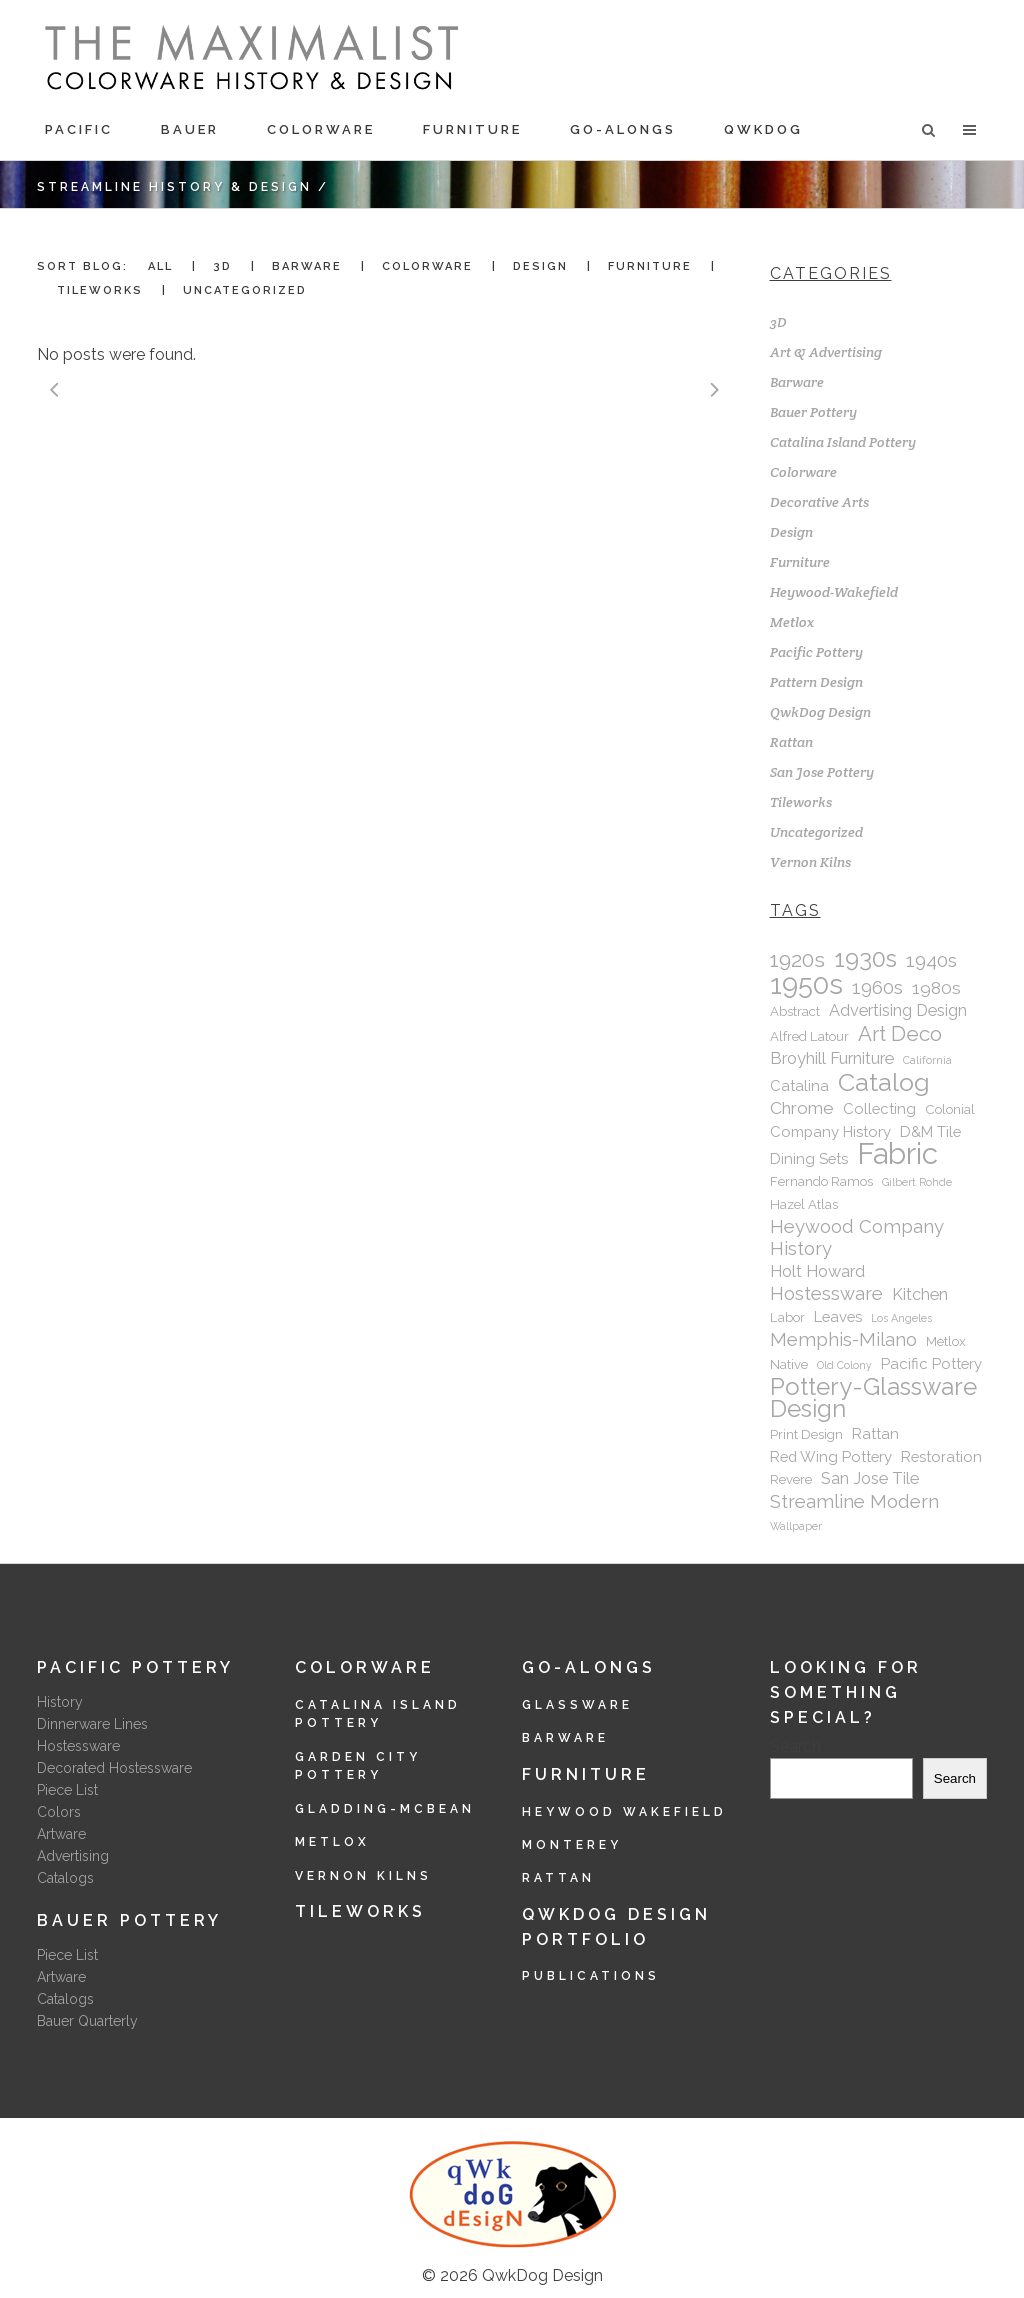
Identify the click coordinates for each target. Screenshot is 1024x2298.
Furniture (800, 562)
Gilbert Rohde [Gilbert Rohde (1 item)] (917, 1182)
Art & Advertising (826, 352)
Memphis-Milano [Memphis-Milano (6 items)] (843, 1339)
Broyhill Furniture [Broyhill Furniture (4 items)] (832, 1058)
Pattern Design (816, 682)
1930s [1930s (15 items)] (865, 959)
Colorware (803, 472)
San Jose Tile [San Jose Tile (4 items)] (870, 1478)
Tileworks (801, 802)
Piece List (67, 1790)
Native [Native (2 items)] (789, 1364)
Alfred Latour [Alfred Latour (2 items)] (809, 1036)
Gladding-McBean (385, 1809)
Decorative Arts (819, 502)
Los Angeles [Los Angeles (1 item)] (901, 1318)
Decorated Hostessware (114, 1768)
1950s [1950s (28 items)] (806, 984)
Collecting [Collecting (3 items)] (879, 1108)
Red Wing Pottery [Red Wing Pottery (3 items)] (831, 1456)
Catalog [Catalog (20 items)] (884, 1082)
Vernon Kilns (810, 862)
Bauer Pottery (813, 412)
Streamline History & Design (174, 187)
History (60, 1702)
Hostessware (78, 1746)
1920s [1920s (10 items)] (797, 960)
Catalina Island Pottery (843, 442)
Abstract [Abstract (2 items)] (795, 1011)
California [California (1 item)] (927, 1060)
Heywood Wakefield (624, 1812)
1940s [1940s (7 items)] (931, 960)
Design (791, 532)
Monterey (572, 1845)
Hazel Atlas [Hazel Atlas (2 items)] (804, 1204)
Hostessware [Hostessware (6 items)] (826, 1293)
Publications (591, 1976)
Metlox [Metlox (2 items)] (946, 1341)
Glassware (577, 1705)
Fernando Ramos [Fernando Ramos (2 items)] (821, 1181)
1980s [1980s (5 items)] (936, 988)
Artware (61, 1834)
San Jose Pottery (822, 772)
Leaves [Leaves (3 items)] (838, 1316)
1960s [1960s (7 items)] (877, 987)
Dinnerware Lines (92, 1724)
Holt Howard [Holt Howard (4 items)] (817, 1271)
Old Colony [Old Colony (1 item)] (844, 1365)
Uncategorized (816, 832)
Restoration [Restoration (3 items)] (941, 1456)
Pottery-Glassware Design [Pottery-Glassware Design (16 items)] (873, 1398)
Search (795, 1746)
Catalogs (65, 1878)
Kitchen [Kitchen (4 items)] (920, 1294)
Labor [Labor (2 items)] (787, 1317)
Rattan (791, 742)
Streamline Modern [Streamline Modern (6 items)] (854, 1501)
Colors (59, 1812)
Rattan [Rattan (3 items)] (875, 1433)
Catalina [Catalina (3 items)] (799, 1085)
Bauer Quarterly (87, 2021)
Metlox (792, 622)
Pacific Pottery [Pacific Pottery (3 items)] (931, 1363)
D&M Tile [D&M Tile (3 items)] (930, 1131)
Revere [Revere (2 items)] (791, 1479)
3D (778, 322)
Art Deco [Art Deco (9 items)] (900, 1034)
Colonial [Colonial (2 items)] (950, 1109)
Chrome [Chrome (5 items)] (802, 1108)
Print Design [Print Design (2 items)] (806, 1434)
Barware (797, 382)
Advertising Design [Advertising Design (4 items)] (898, 1010)
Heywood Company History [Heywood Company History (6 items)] (857, 1237)
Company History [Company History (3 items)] (830, 1131)
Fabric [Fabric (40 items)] (897, 1154)
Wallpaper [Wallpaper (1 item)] (796, 1526)
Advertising (73, 1856)
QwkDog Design (820, 712)
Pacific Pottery (816, 652)
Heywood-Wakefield (834, 592)
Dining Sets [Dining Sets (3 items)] (809, 1158)
